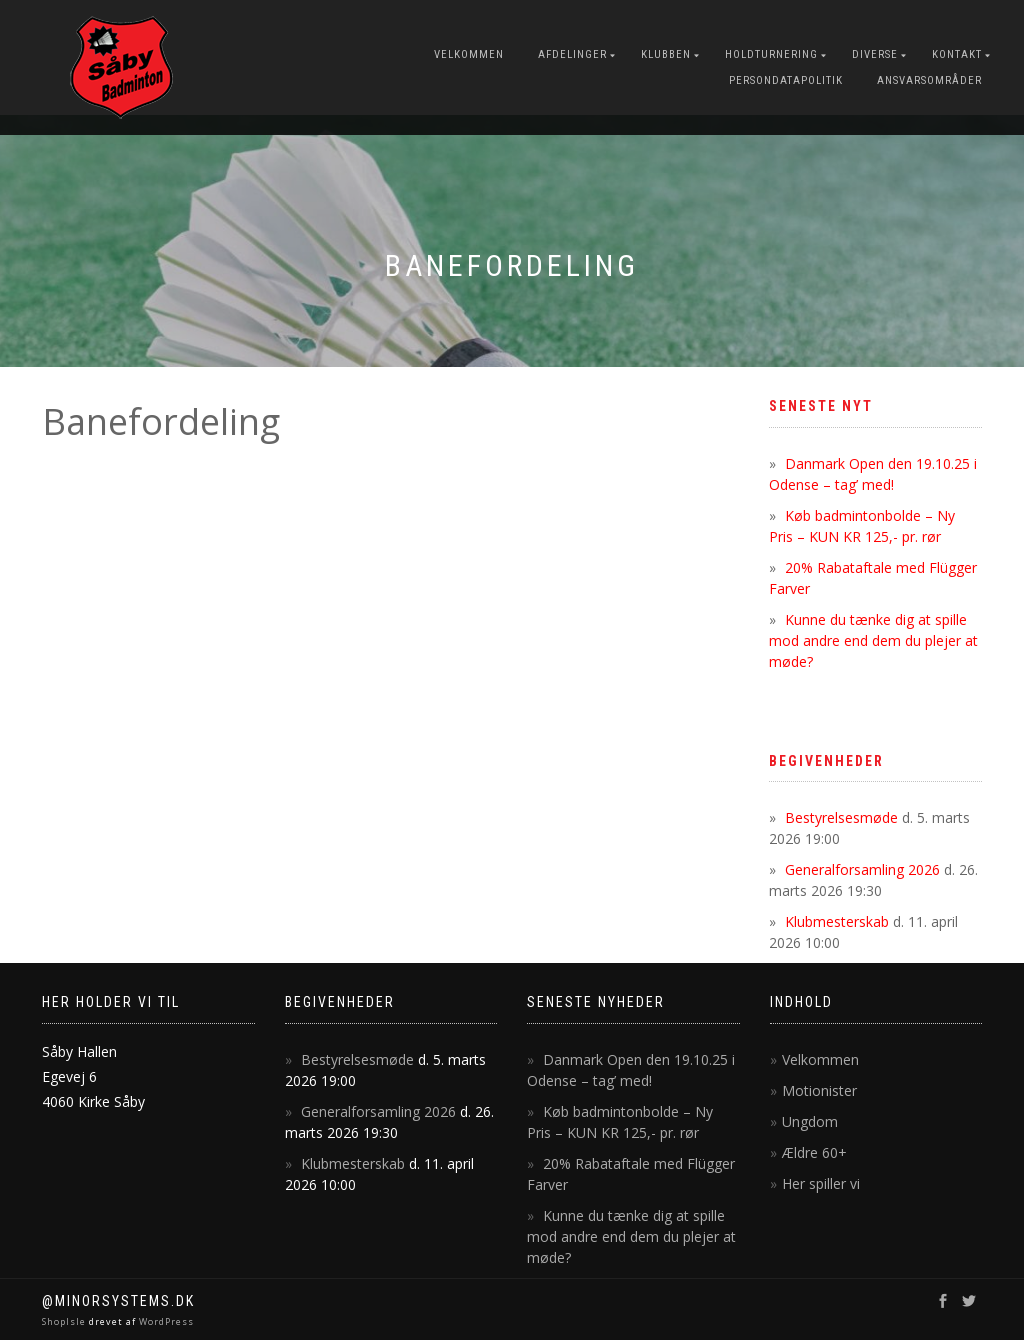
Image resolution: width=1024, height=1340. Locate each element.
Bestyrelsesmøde (841, 817)
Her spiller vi (821, 1183)
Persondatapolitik (786, 80)
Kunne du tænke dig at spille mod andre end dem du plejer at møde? (873, 640)
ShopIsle (65, 1321)
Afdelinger (572, 54)
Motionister (819, 1090)
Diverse (875, 54)
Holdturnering (771, 54)
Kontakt (957, 54)
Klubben (666, 54)
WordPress (165, 1321)
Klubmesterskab (837, 921)
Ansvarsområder (929, 80)
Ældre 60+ (814, 1152)
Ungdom (810, 1121)
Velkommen (469, 54)
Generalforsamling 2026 (862, 869)
